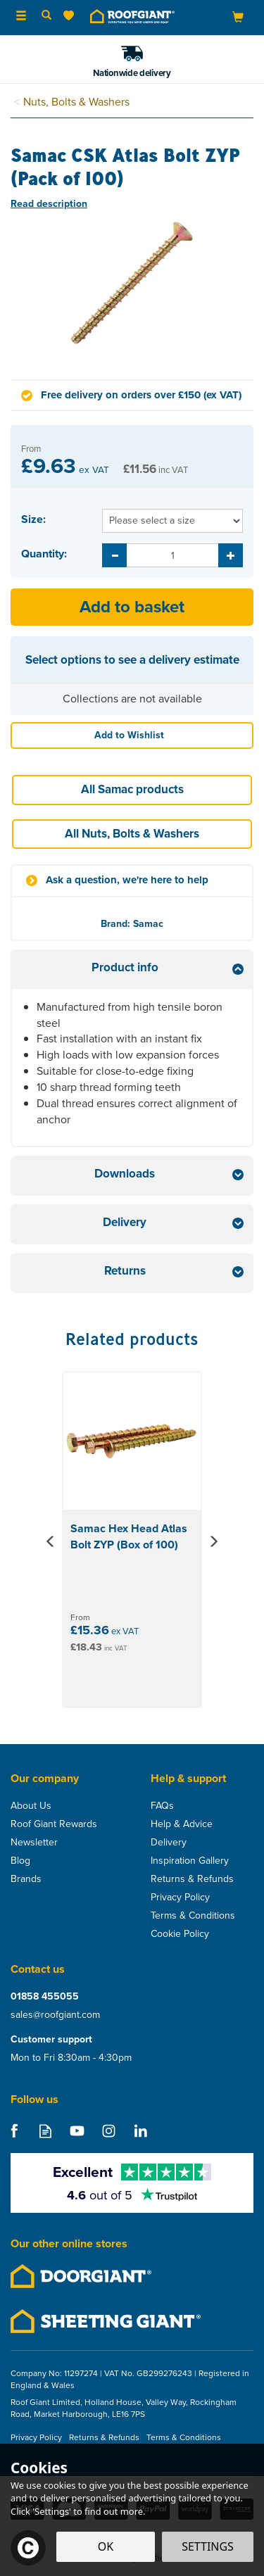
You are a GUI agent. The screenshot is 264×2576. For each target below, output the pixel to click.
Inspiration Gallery (190, 1861)
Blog (20, 1861)
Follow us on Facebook (14, 2131)
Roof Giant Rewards (54, 1824)
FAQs (162, 1806)
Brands (26, 1879)
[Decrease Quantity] (114, 555)
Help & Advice (182, 1824)
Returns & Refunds (192, 1879)
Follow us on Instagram (109, 2131)
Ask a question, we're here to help (127, 880)
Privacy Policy (180, 1897)
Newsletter (34, 1843)
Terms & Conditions (193, 1916)
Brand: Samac (132, 923)
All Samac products (132, 789)
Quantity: (44, 554)
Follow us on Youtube (77, 2131)
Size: (33, 519)
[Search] (46, 16)
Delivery (169, 1843)
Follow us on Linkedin (140, 2131)
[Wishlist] (71, 16)
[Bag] (238, 16)
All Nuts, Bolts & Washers (132, 833)
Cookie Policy (180, 1934)
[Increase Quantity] (230, 555)
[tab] (132, 969)
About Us (31, 1806)
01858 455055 (45, 1997)
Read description (49, 203)
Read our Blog (45, 2131)
